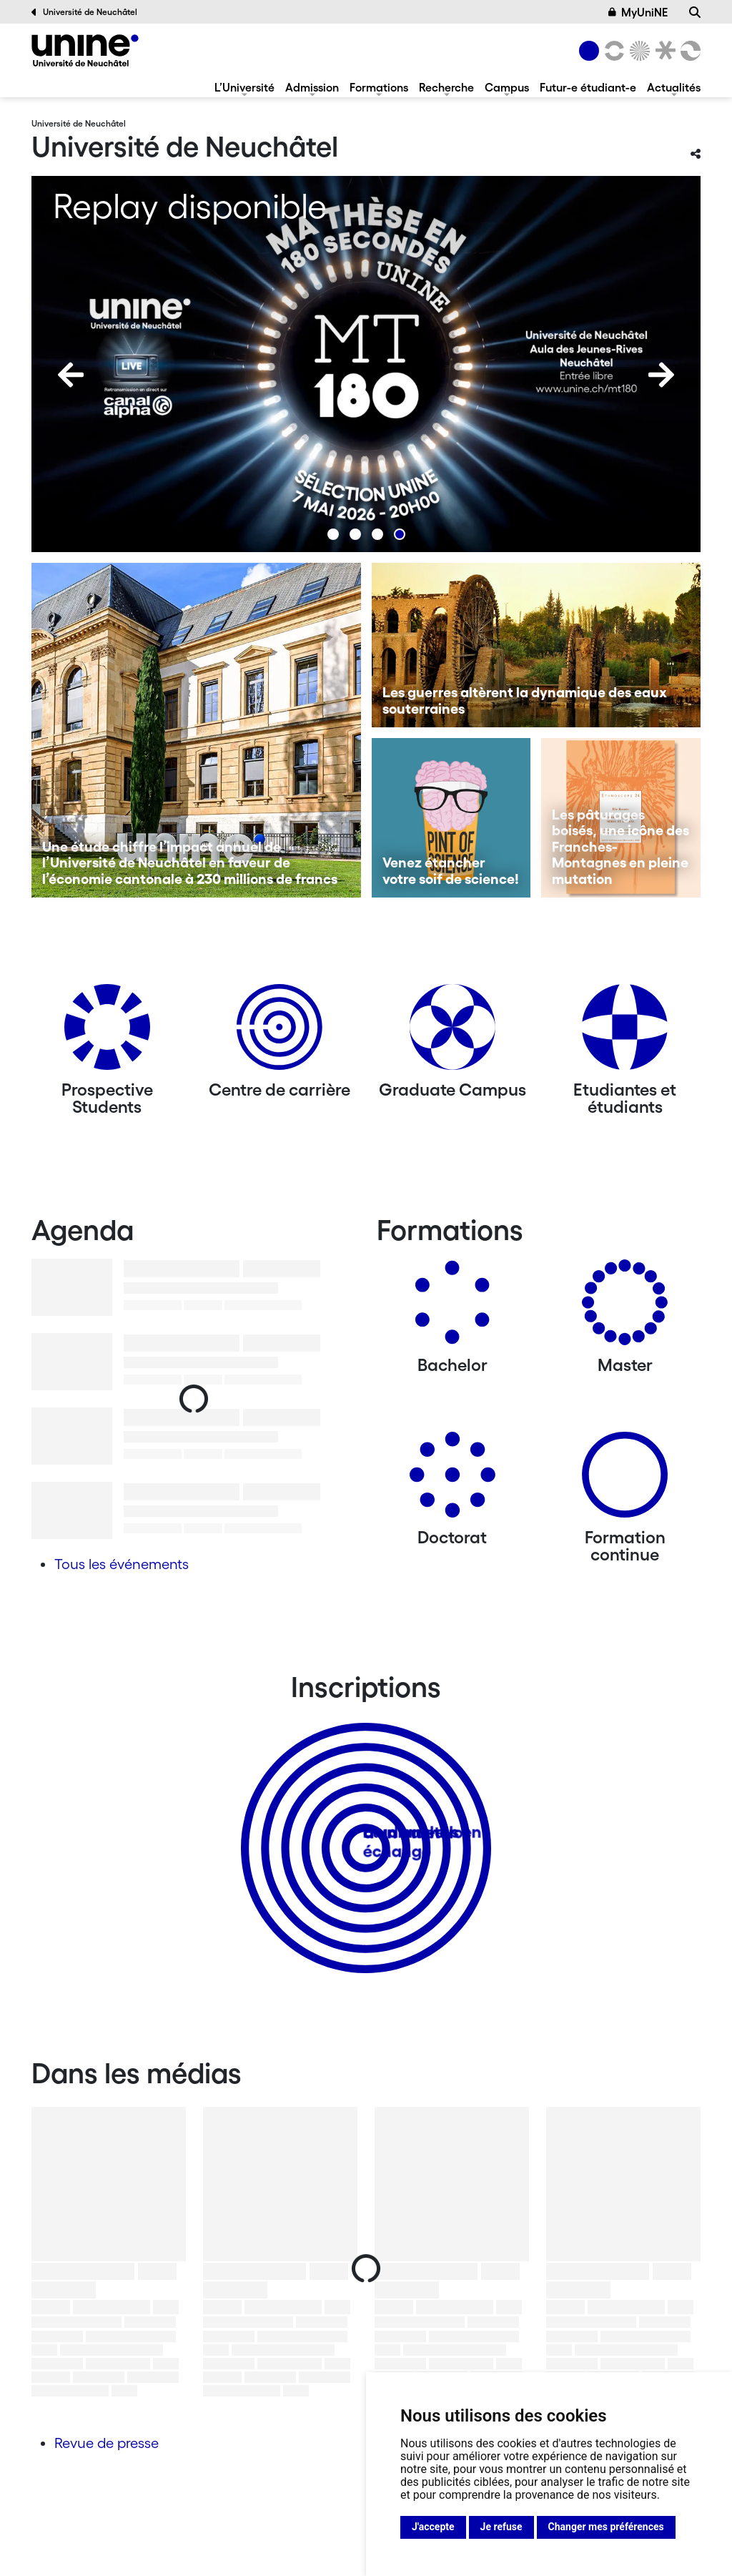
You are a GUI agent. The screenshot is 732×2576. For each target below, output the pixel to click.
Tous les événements (121, 1564)
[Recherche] (695, 12)
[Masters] (624, 1308)
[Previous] (70, 374)
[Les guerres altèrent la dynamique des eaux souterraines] (536, 645)
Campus (507, 87)
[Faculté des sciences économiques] (688, 51)
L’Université (244, 87)
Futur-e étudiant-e (588, 87)
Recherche (446, 87)
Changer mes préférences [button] (606, 2526)
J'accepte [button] (433, 2526)
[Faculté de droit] (663, 51)
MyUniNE (638, 12)
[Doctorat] (452, 1480)
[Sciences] (638, 51)
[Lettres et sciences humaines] (612, 51)
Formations (379, 87)
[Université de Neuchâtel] (85, 50)
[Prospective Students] (107, 1032)
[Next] (661, 374)
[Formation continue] (624, 1480)
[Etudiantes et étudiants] (624, 1032)
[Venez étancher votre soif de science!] (451, 818)
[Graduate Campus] (452, 1032)
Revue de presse (106, 2443)
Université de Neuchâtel (84, 12)
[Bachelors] (452, 1308)
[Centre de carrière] (279, 1032)
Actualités (674, 87)
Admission (312, 87)
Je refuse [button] (501, 2526)
